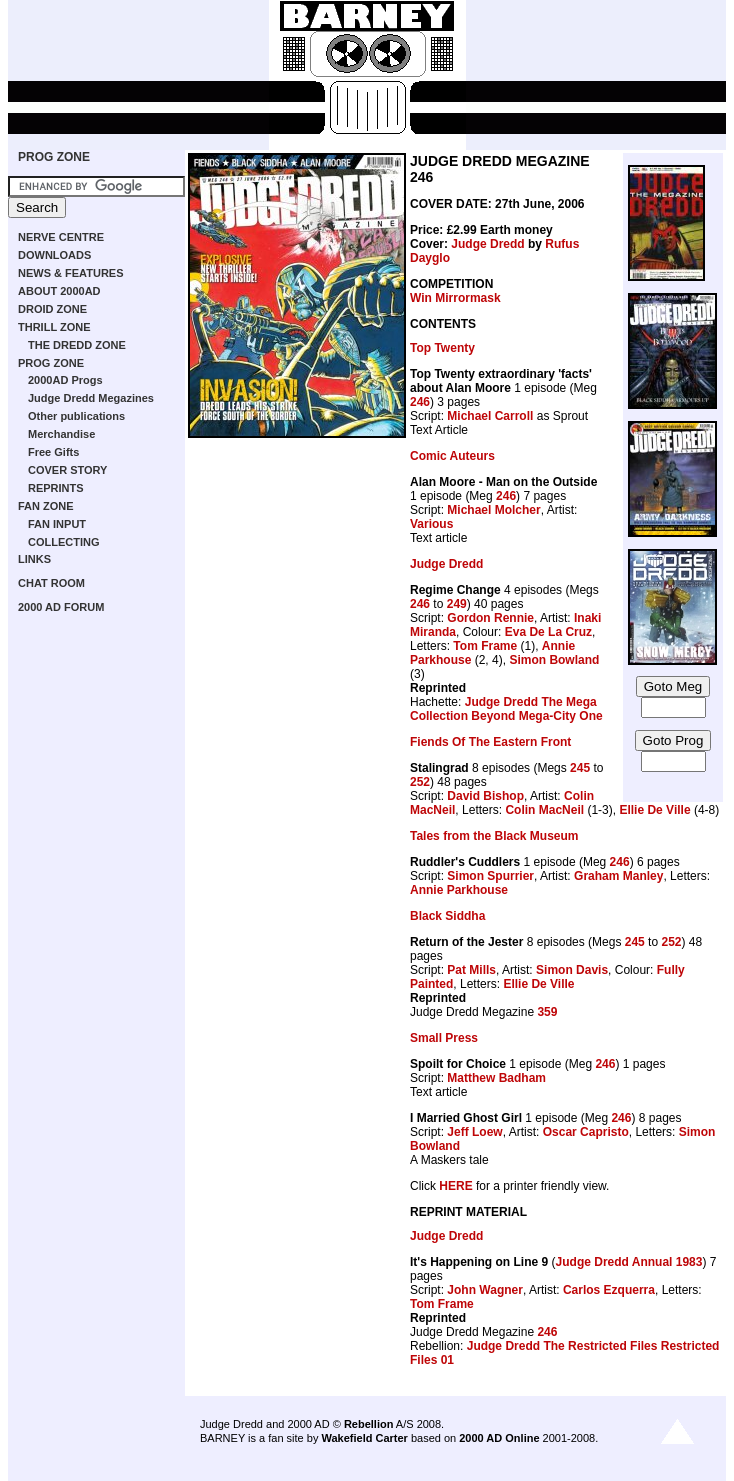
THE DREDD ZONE (77, 345)
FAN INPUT (57, 524)
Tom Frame (485, 646)
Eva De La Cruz (548, 632)
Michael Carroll (490, 416)
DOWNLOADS (54, 255)
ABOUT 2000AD (59, 291)
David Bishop (485, 796)
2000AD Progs (65, 380)
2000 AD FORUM (61, 607)
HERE (455, 1186)
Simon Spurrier (490, 876)
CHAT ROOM (51, 583)
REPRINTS (56, 488)
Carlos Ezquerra (609, 1290)
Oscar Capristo (586, 1132)
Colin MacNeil (544, 810)
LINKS (34, 559)
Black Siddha (447, 916)
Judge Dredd (487, 244)
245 (580, 768)
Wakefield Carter (364, 1438)
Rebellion (369, 1424)
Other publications (76, 416)
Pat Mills (471, 970)
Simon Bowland (554, 660)
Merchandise (61, 434)
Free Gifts (53, 452)
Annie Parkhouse (459, 890)
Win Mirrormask (455, 298)
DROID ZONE (52, 309)
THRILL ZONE (54, 327)
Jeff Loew (474, 1132)
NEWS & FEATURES (71, 273)
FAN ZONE (46, 506)
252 (420, 782)
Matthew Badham (496, 1078)
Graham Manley (618, 876)
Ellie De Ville (654, 810)
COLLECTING (64, 542)
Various (431, 524)
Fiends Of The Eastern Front (490, 742)
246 (420, 402)
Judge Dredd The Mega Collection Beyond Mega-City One (506, 709)
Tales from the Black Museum (494, 836)
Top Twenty (442, 348)
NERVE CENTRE (61, 237)
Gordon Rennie (490, 618)
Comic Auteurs (452, 456)
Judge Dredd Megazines (91, 398)
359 (547, 1012)
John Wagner (485, 1290)
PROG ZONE (54, 157)
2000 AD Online (499, 1438)
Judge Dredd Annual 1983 (629, 1262)
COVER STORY (67, 470)
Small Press (444, 1038)
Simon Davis (572, 970)
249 (457, 604)
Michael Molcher (493, 510)
